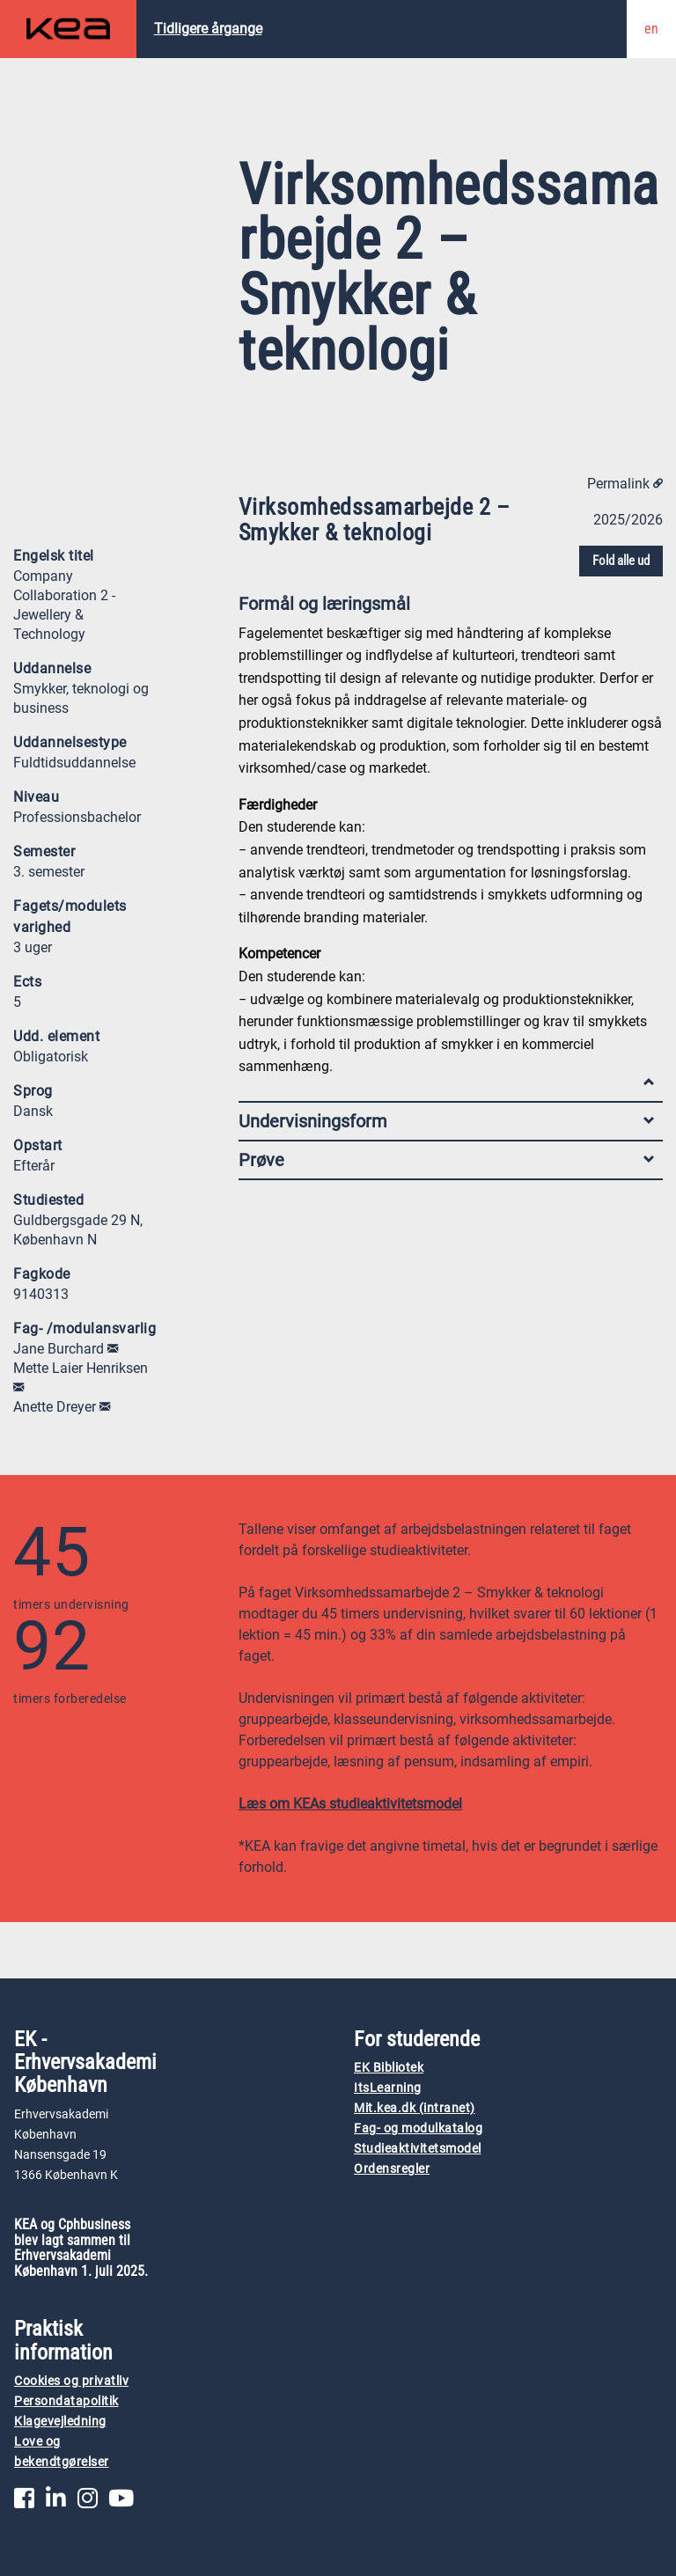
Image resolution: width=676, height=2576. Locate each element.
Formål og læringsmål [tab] (446, 607)
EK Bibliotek (388, 2067)
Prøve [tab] (446, 1160)
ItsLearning (388, 2088)
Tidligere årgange (208, 28)
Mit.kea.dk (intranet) (414, 2108)
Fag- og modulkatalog (418, 2128)
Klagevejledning (60, 2421)
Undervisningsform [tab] (446, 1121)
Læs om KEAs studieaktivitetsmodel (350, 1803)
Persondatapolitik (66, 2401)
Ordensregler (392, 2168)
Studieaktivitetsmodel (417, 2148)
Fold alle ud (621, 561)
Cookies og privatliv (71, 2381)
